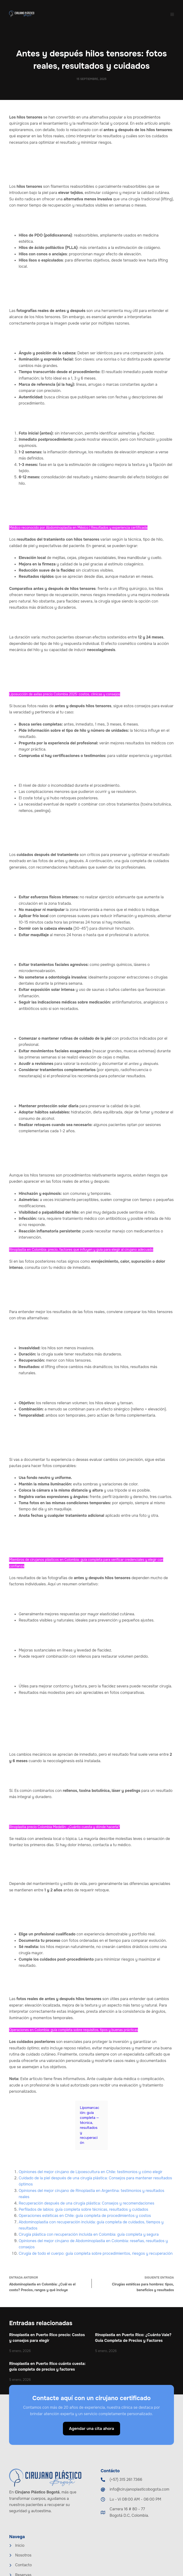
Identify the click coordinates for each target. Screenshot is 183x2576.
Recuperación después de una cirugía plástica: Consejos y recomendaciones (86, 2168)
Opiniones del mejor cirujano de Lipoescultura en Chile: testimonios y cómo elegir (90, 2136)
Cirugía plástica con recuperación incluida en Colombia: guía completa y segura (89, 2199)
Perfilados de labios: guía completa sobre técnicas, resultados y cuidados (83, 2174)
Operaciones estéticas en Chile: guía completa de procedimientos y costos (85, 2180)
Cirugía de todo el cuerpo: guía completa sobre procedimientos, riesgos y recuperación (96, 2218)
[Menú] (172, 14)
